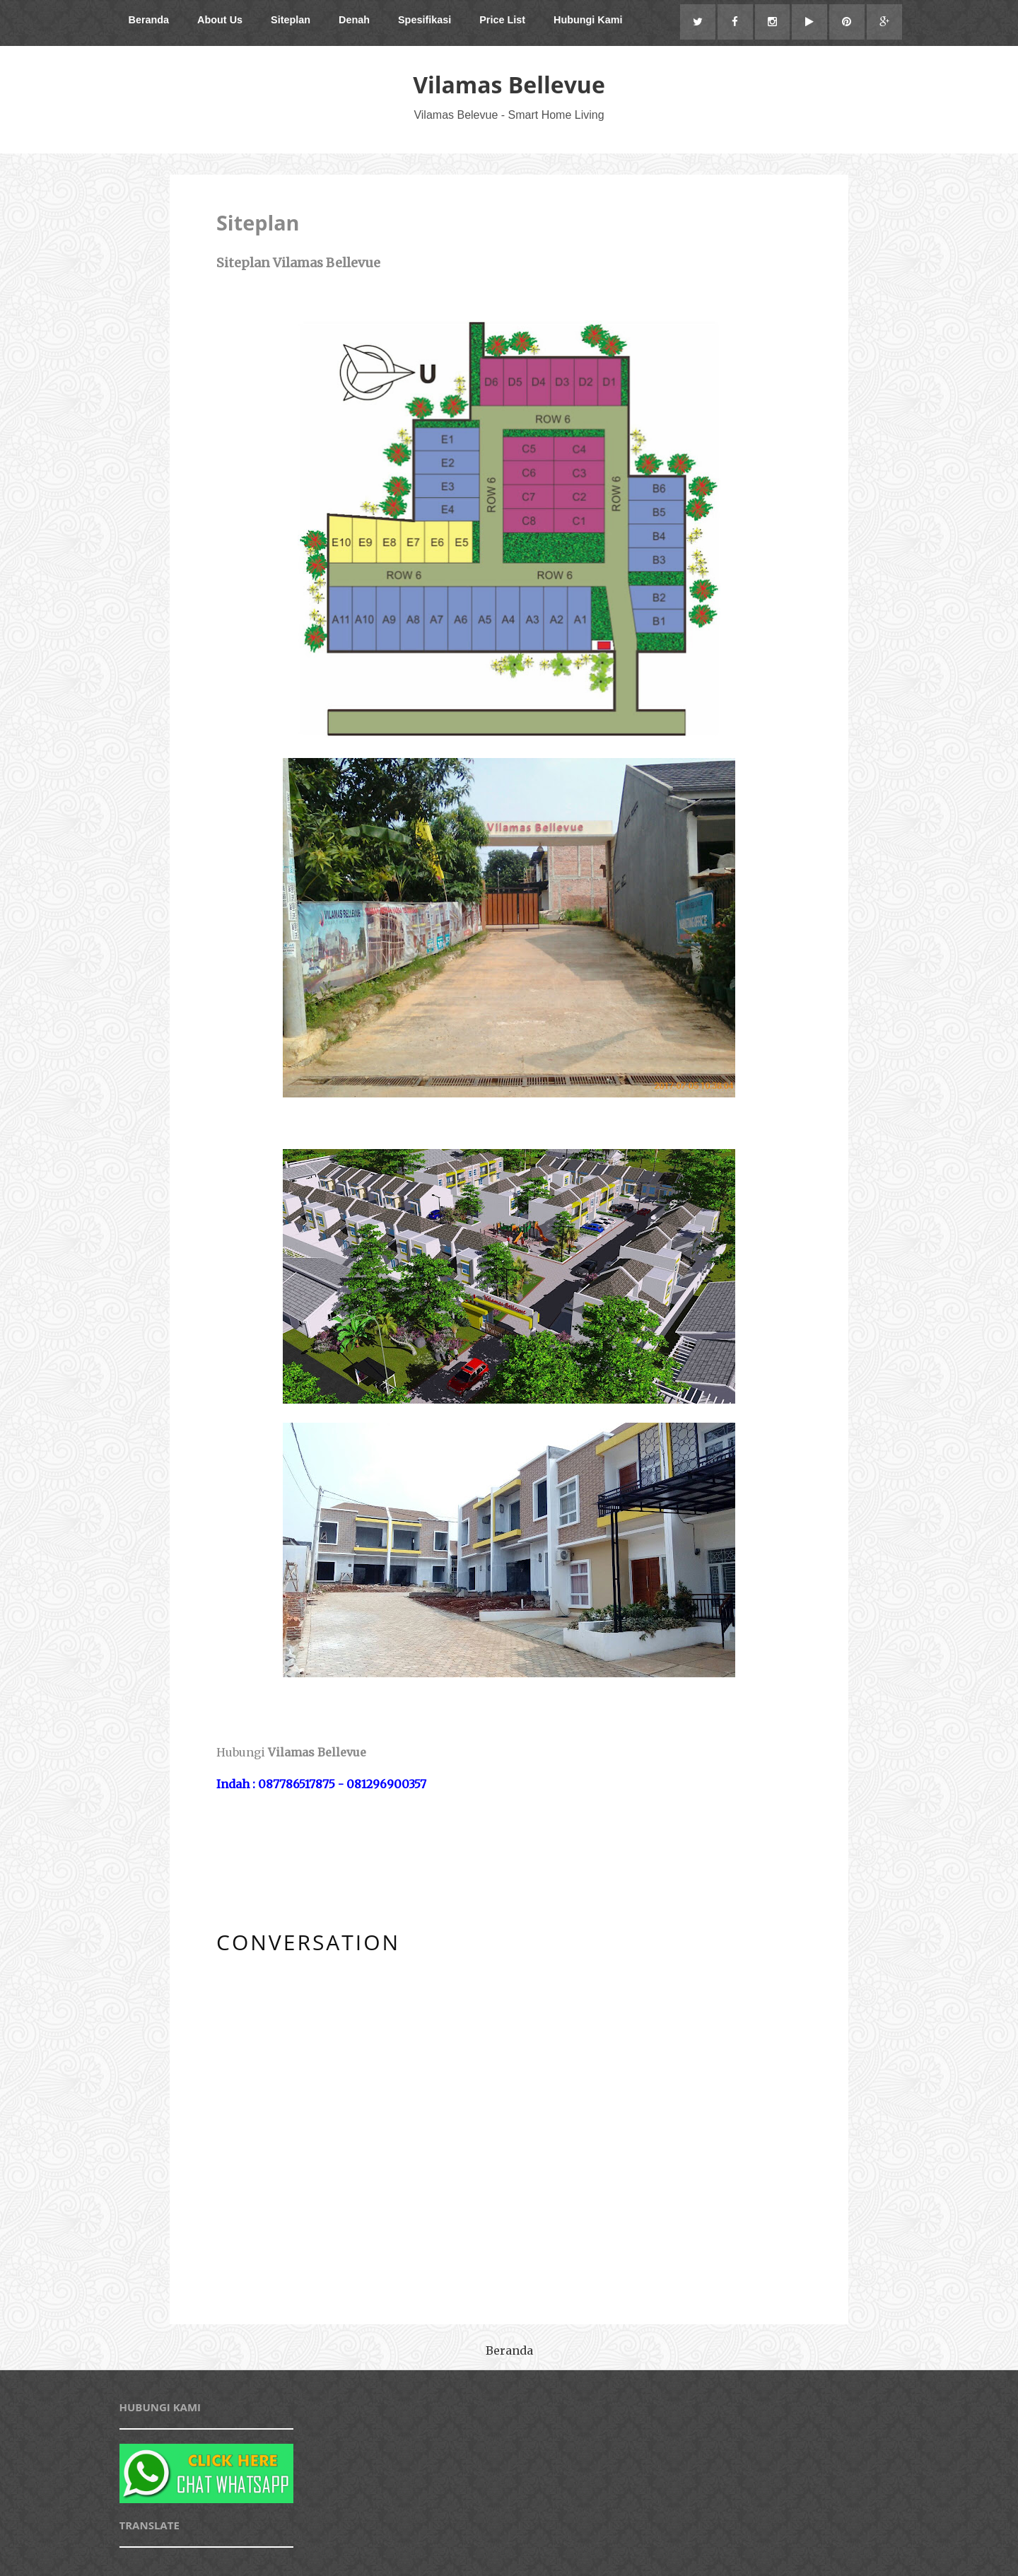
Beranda (149, 19)
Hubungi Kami (588, 19)
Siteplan (290, 19)
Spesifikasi (424, 19)
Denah (354, 19)
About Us (219, 19)
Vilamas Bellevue (509, 84)
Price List (502, 19)
